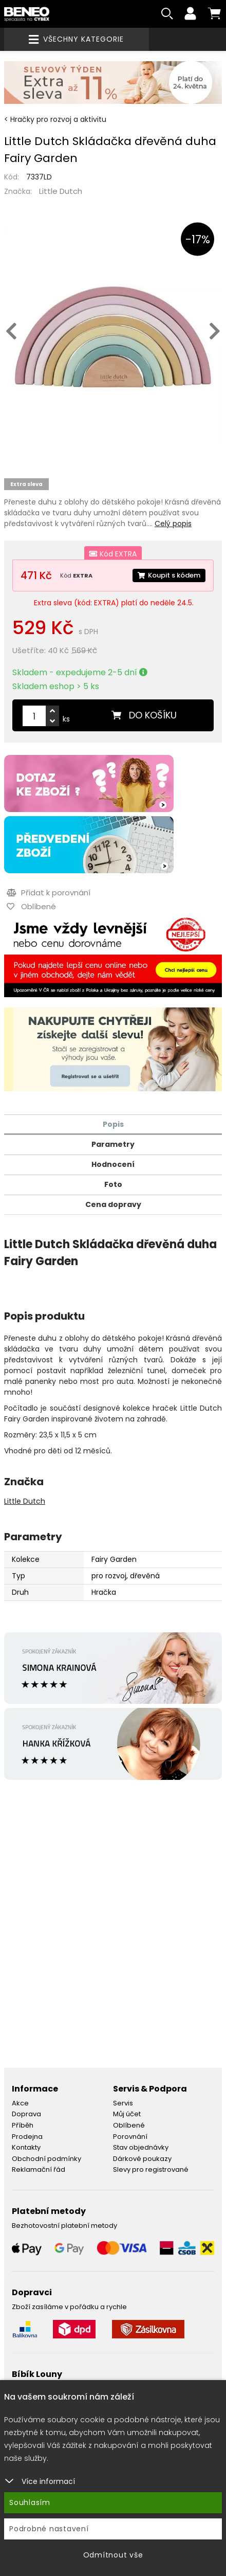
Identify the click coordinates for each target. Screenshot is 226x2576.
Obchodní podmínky (46, 2159)
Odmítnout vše (113, 2555)
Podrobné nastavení (49, 2529)
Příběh (22, 2125)
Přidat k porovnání (48, 892)
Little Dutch (60, 191)
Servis (123, 2103)
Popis (113, 1124)
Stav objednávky (140, 2147)
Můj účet (127, 2114)
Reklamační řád (38, 2169)
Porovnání (130, 2136)
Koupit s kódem (169, 575)
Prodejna (27, 2136)
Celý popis (173, 523)
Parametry (113, 1144)
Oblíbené (129, 2125)
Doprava (26, 2114)
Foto (113, 1184)
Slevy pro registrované (151, 2169)
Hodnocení (113, 1164)
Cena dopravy (113, 1204)
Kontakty (26, 2147)
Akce (20, 2103)
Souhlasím (29, 2502)
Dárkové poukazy (142, 2159)
